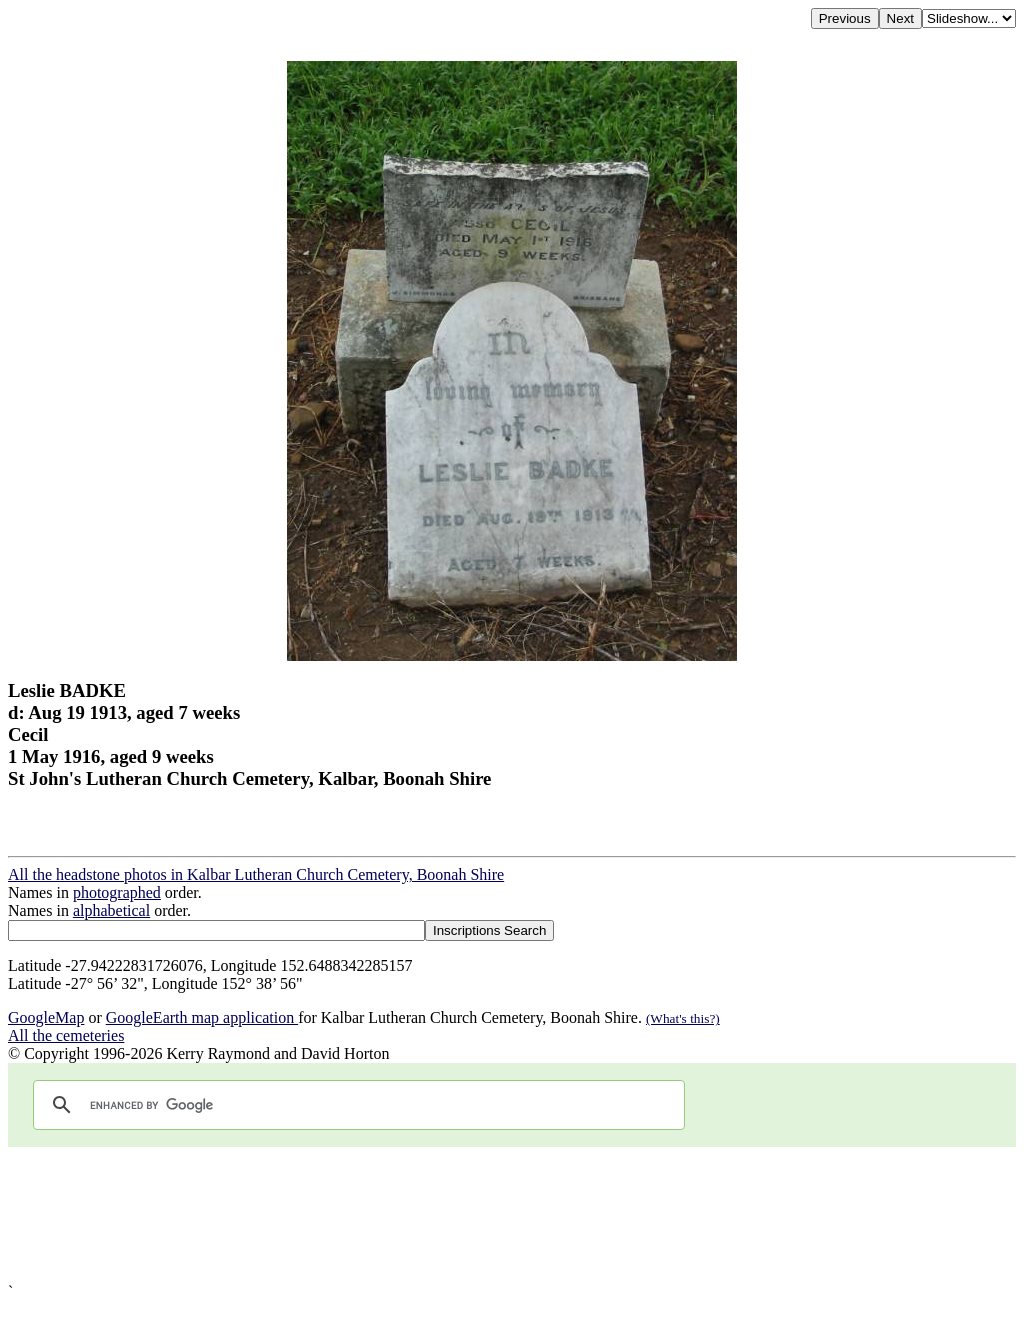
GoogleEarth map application (202, 1017)
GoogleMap (46, 1017)
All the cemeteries (66, 1035)
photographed (117, 892)
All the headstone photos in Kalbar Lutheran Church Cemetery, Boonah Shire (256, 874)
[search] (356, 1105)
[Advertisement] (512, 1215)
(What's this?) (683, 1018)
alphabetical (111, 910)
